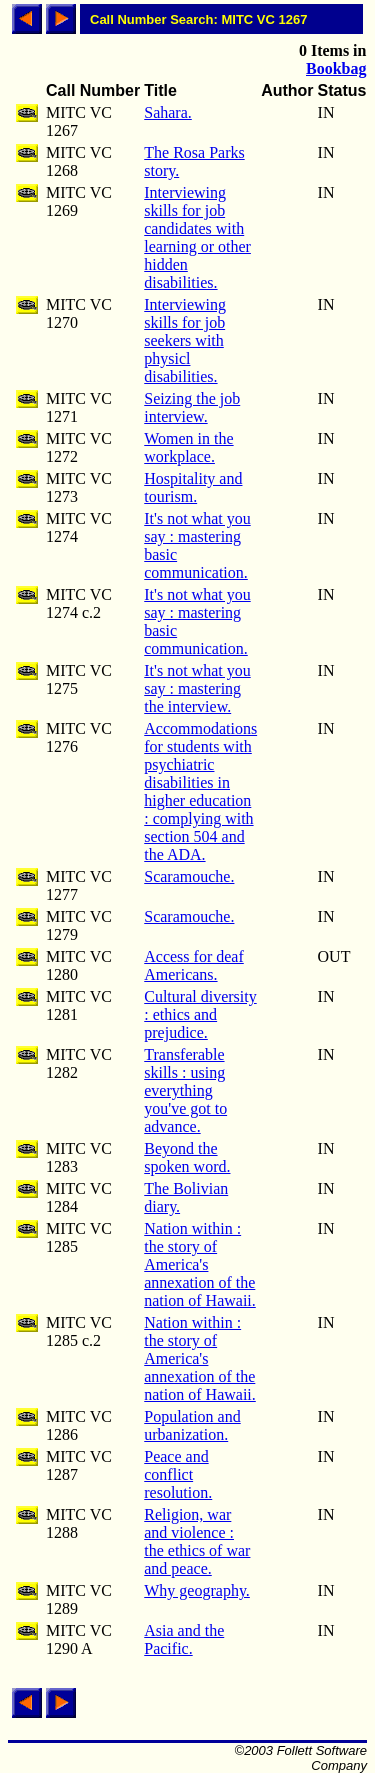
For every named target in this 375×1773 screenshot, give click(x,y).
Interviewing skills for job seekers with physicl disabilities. (185, 340)
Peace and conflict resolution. (178, 1474)
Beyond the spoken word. (187, 1157)
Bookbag (336, 68)
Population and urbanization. (192, 1425)
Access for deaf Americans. (194, 965)
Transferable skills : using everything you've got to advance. (185, 1090)
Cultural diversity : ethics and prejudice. (200, 1014)
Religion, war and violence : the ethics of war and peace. (197, 1541)
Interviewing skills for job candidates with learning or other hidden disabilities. (197, 237)
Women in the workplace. (188, 447)
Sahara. (168, 112)
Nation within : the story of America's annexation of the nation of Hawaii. (200, 1264)
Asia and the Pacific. (184, 1639)
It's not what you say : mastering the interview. (197, 688)
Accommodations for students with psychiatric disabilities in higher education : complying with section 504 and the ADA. (200, 791)
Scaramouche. (189, 876)
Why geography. (197, 1590)
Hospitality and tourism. (193, 487)
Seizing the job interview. (192, 407)
